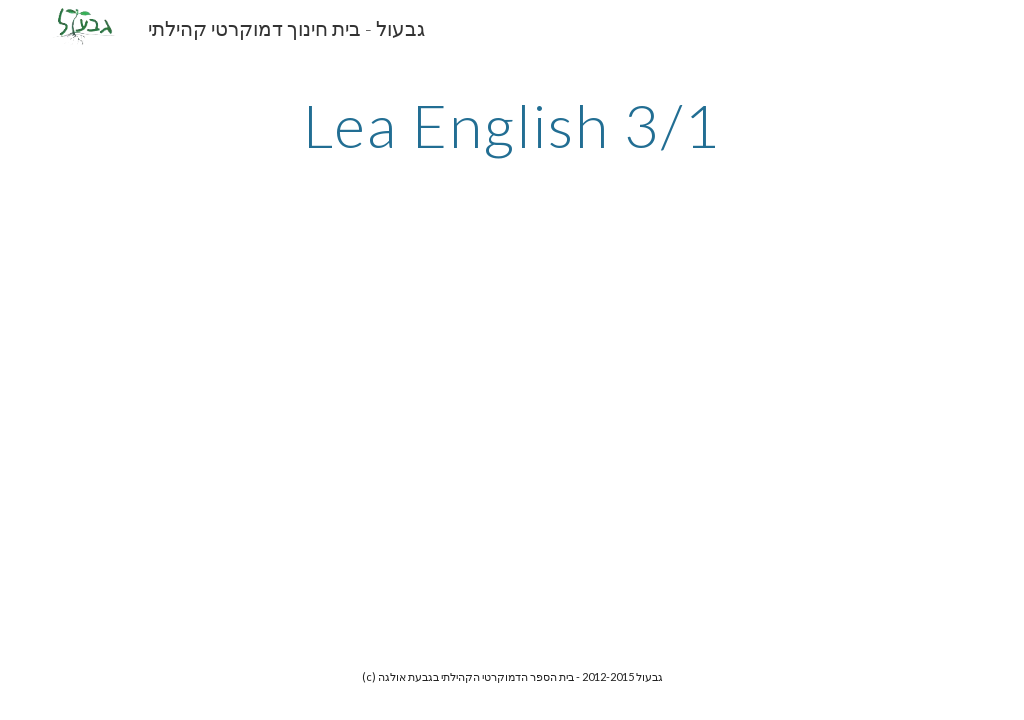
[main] (511, 125)
